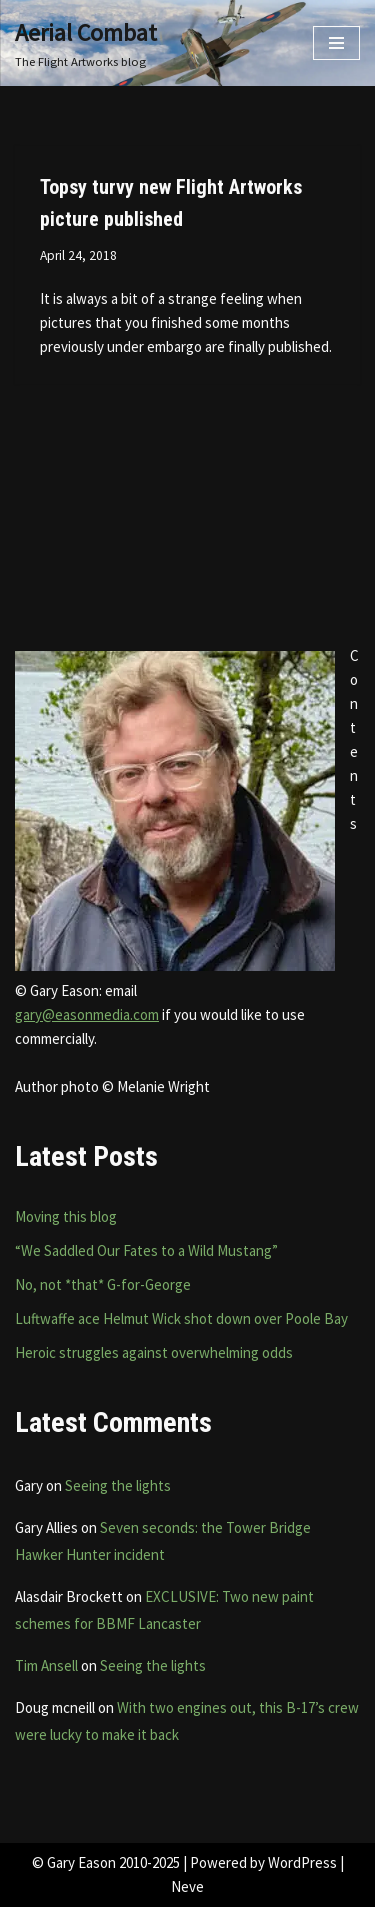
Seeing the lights (118, 1485)
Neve (187, 1886)
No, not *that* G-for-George (103, 1284)
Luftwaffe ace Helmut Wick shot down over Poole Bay (181, 1318)
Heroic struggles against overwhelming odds (154, 1352)
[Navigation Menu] (336, 43)
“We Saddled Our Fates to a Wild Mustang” (146, 1250)
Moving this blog (66, 1216)
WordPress (302, 1862)
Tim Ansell (46, 1665)
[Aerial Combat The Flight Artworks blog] (86, 43)
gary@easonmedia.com (87, 1014)
